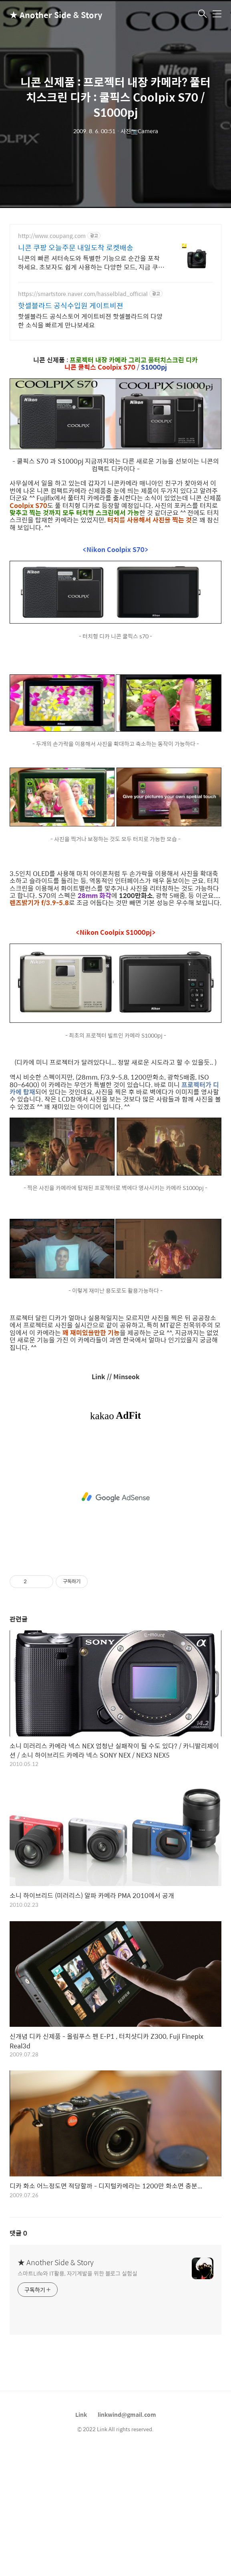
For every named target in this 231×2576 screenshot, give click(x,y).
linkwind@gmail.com (127, 2538)
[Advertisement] (115, 284)
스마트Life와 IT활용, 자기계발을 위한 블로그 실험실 (77, 2396)
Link (81, 2538)
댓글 (18, 2357)
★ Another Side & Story (50, 15)
